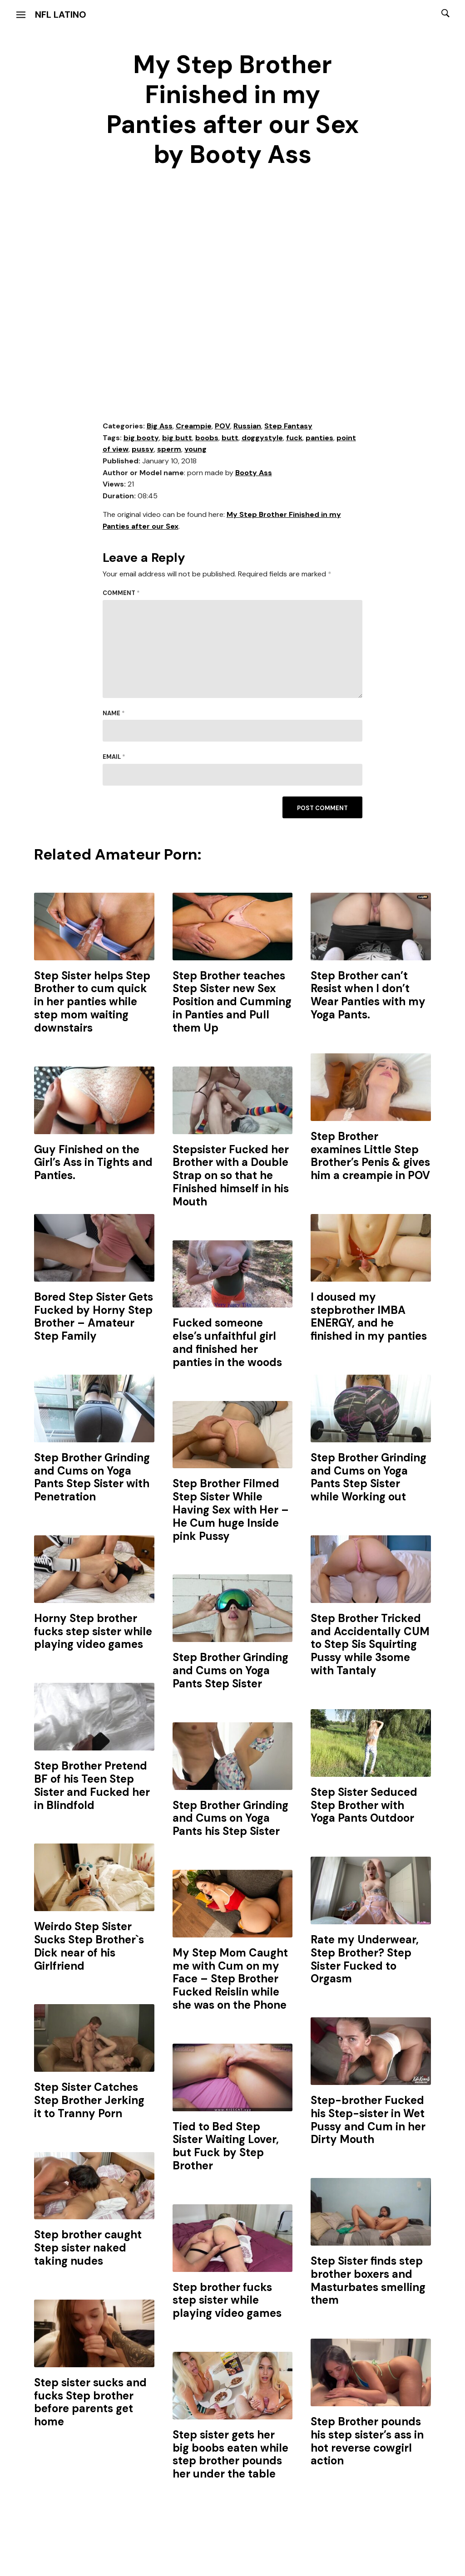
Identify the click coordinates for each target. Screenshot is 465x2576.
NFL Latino (60, 14)
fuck (294, 437)
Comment (121, 593)
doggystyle (262, 437)
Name (114, 713)
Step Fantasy (288, 426)
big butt (177, 437)
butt (230, 437)
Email (114, 757)
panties (319, 437)
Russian (247, 426)
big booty (141, 437)
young (195, 449)
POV (222, 426)
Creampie (194, 426)
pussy (143, 449)
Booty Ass (253, 472)
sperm (169, 449)
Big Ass (160, 426)
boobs (206, 437)
